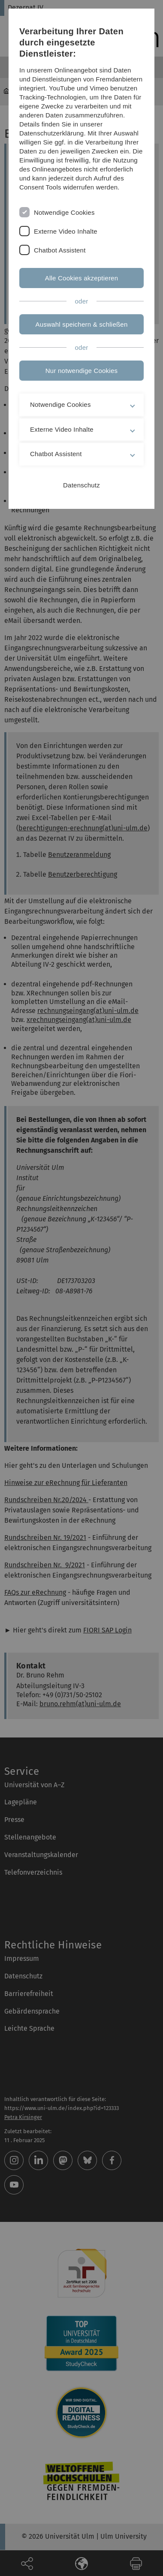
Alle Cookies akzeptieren (81, 278)
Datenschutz (81, 485)
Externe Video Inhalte (65, 231)
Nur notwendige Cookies (81, 370)
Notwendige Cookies (64, 212)
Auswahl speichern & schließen (82, 324)
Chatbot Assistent (60, 250)
